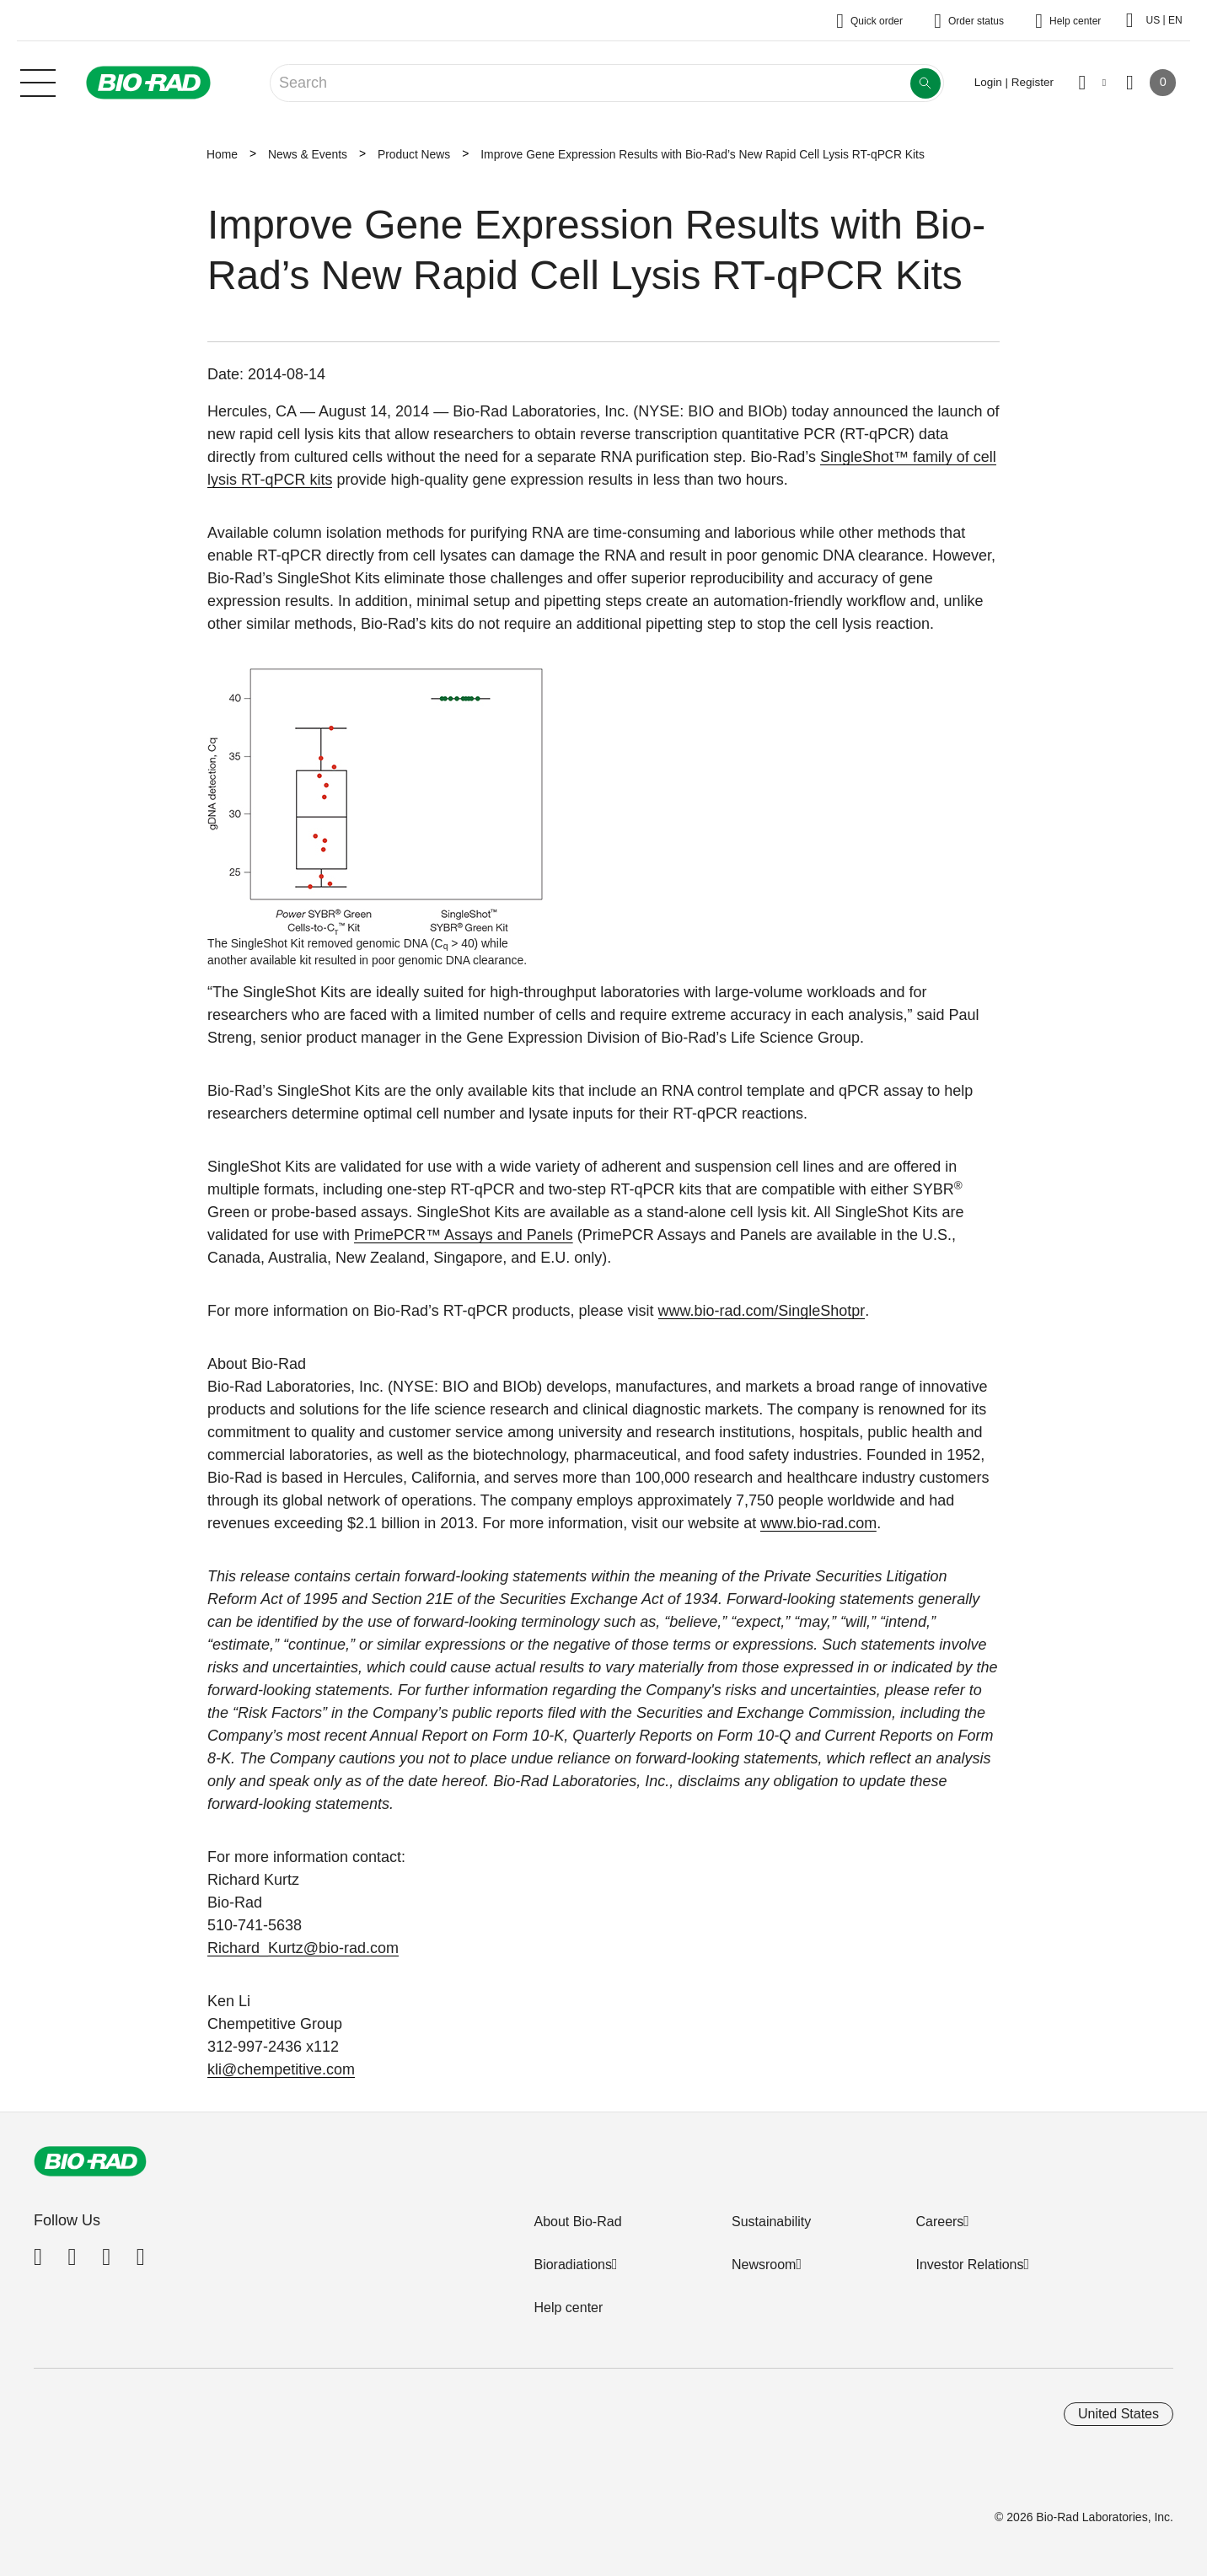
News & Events (307, 154)
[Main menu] (38, 81)
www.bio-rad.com (818, 1523)
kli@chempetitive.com (281, 2069)
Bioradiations (573, 2264)
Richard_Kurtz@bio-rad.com (303, 1948)
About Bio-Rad (577, 2221)
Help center (568, 2307)
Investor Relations (969, 2264)
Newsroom (764, 2264)
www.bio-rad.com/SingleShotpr (761, 1310)
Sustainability (771, 2221)
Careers (939, 2221)
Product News (414, 154)
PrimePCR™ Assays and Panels (463, 1234)
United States (1118, 2414)
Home (222, 154)
